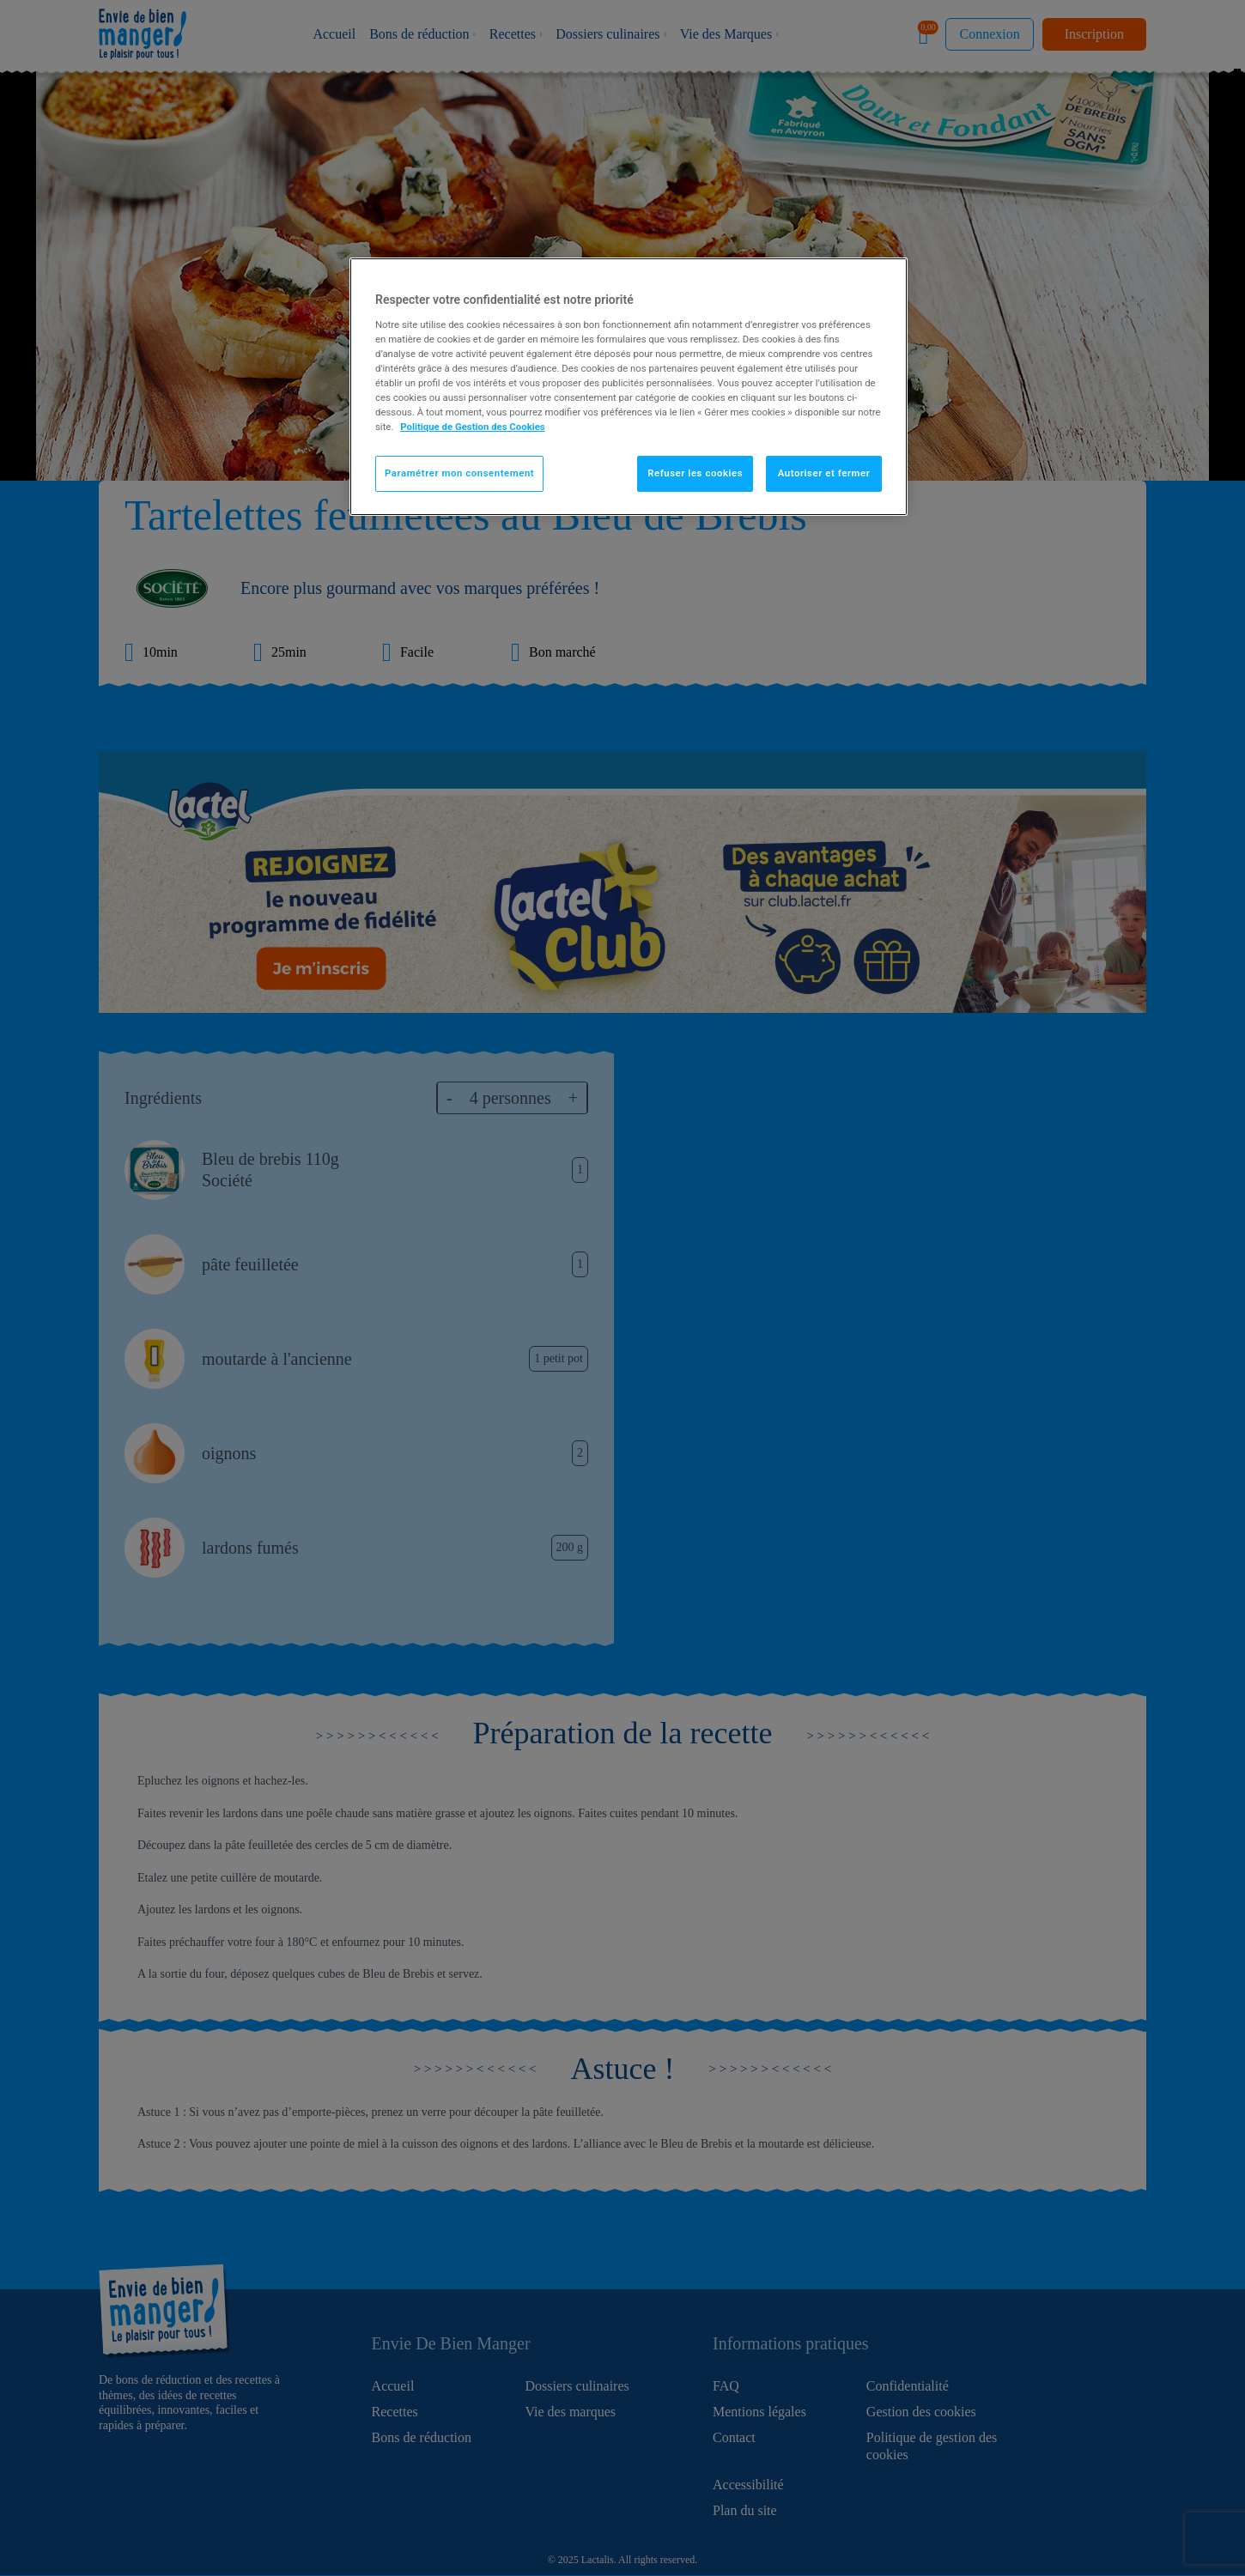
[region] (628, 387)
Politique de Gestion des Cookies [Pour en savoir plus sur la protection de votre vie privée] (472, 427)
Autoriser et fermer (824, 473)
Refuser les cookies (695, 473)
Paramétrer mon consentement (459, 473)
